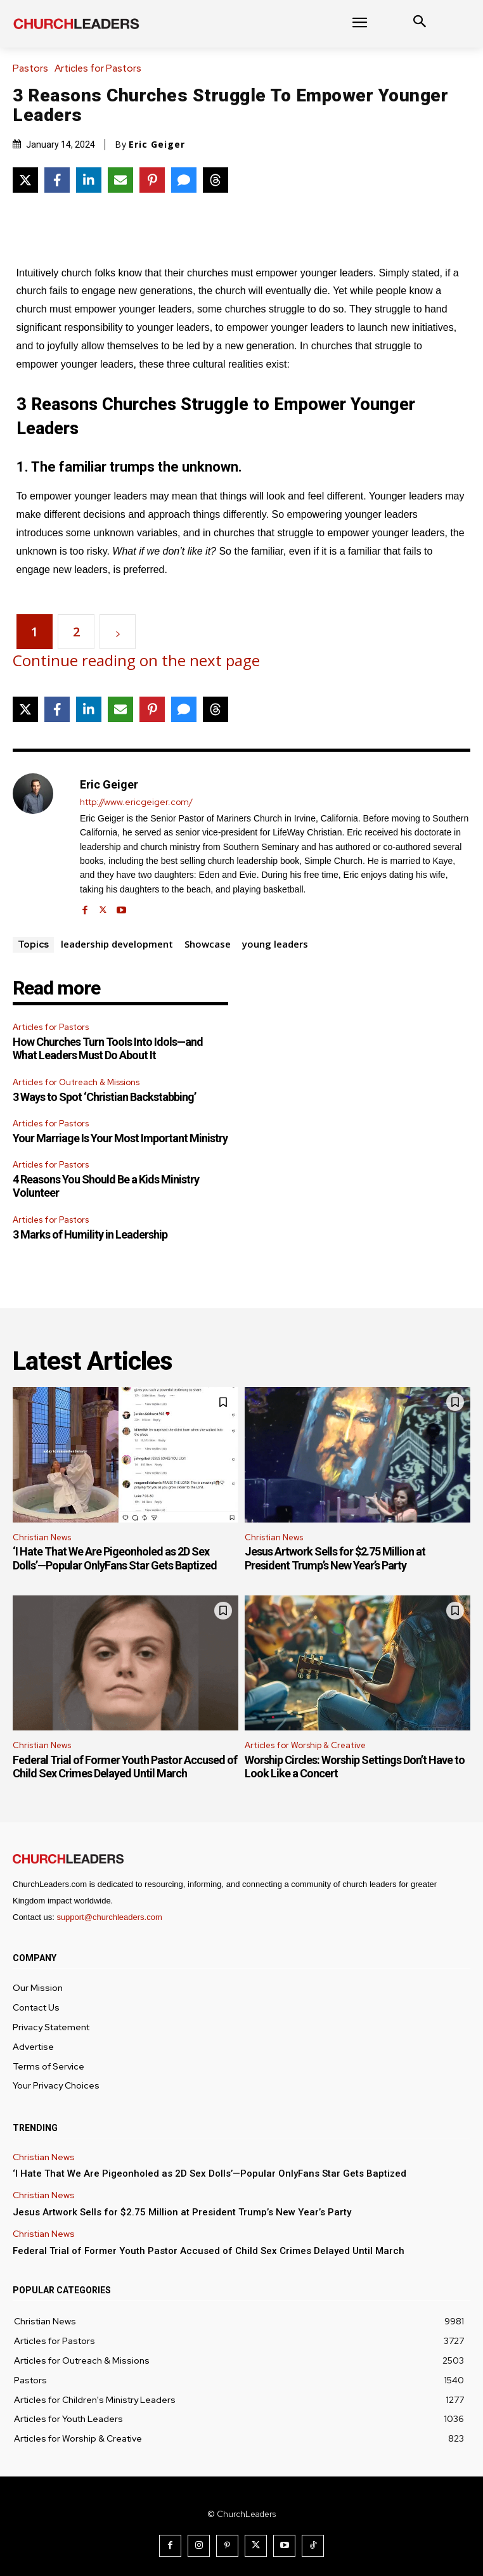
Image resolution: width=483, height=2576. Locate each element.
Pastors (34, 69)
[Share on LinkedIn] (88, 180)
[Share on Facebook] (57, 180)
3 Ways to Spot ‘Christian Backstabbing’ (104, 1097)
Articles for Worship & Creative (305, 1745)
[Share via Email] (120, 180)
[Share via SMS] (183, 180)
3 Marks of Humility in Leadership (90, 1234)
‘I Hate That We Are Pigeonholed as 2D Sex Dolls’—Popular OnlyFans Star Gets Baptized (115, 1558)
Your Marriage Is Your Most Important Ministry (120, 1138)
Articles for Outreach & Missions (76, 1082)
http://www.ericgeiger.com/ (136, 802)
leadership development (117, 943)
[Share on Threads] (215, 180)
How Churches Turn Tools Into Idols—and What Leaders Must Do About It (108, 1048)
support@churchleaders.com (109, 1917)
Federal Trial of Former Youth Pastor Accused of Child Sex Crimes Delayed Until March (125, 1767)
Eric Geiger (157, 144)
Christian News (42, 1537)
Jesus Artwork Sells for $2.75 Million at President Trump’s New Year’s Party (335, 1558)
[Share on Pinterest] (152, 180)
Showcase (207, 943)
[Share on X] (25, 180)
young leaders (275, 943)
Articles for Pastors (101, 69)
